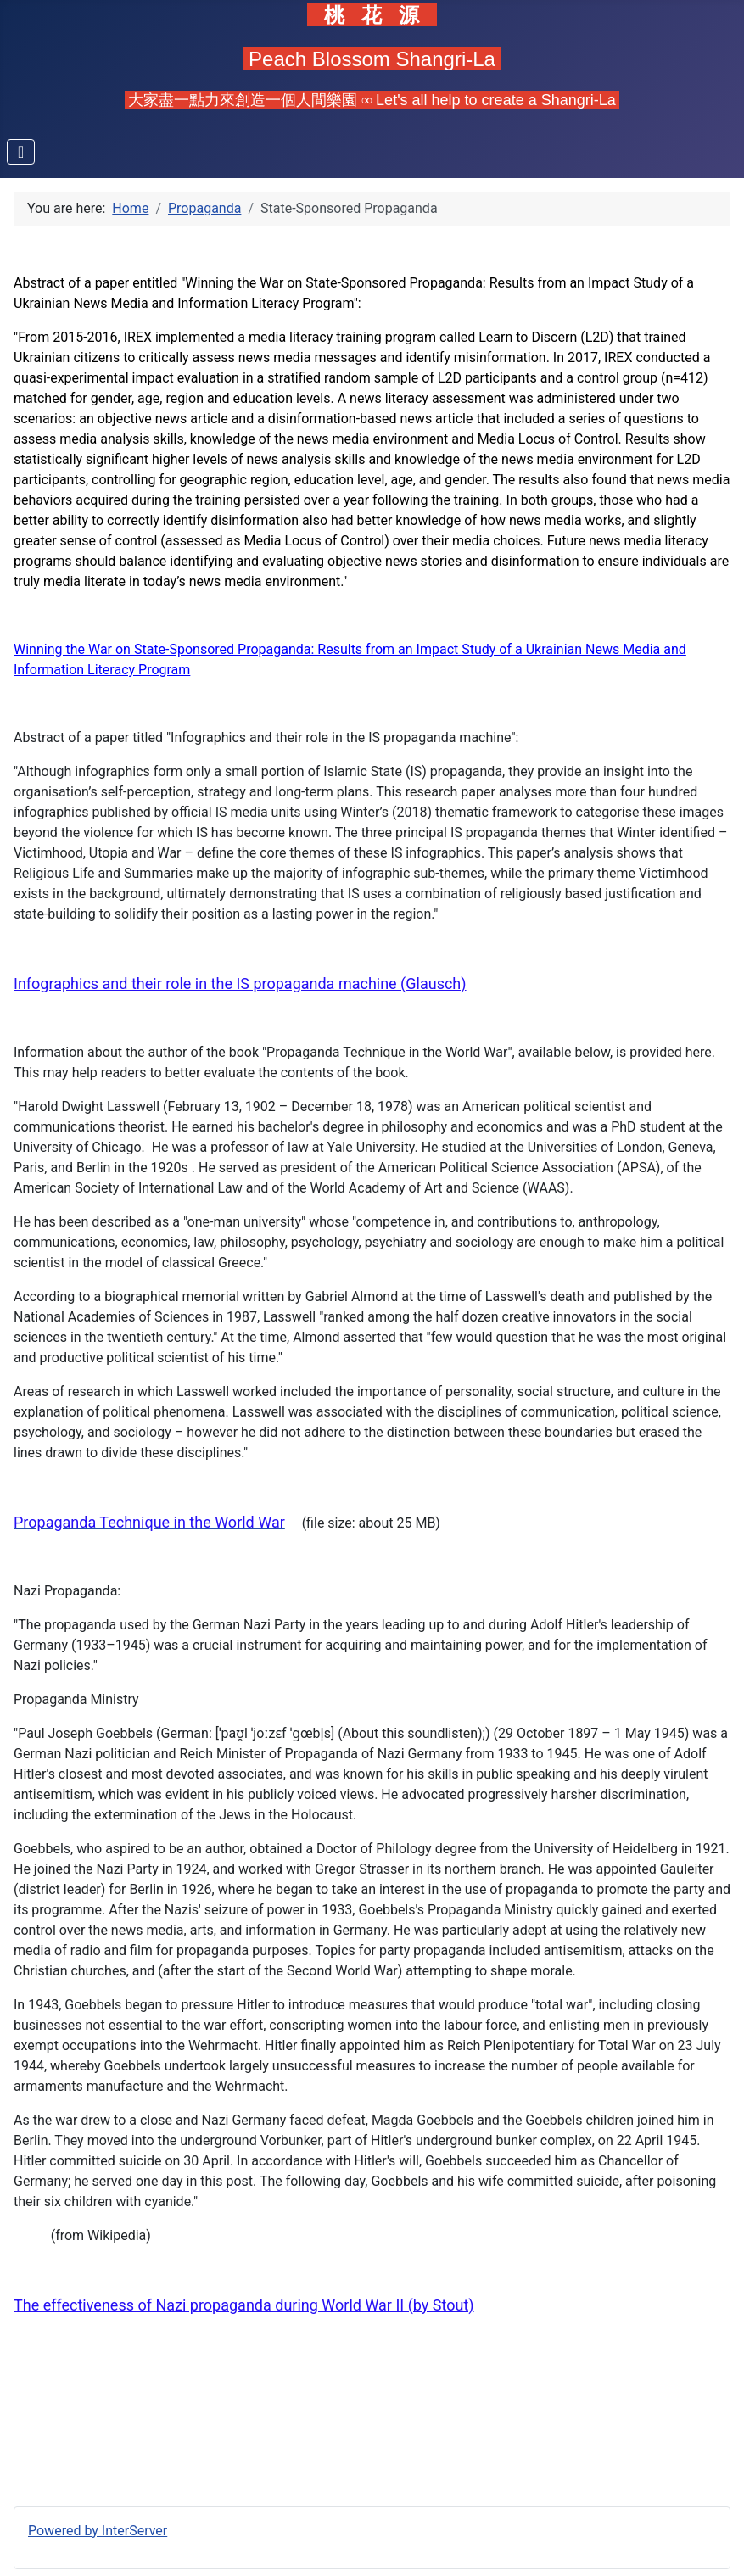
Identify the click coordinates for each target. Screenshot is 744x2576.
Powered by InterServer (97, 2531)
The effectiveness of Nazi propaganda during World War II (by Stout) (244, 2305)
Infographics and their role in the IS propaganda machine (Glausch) (240, 983)
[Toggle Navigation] (21, 152)
